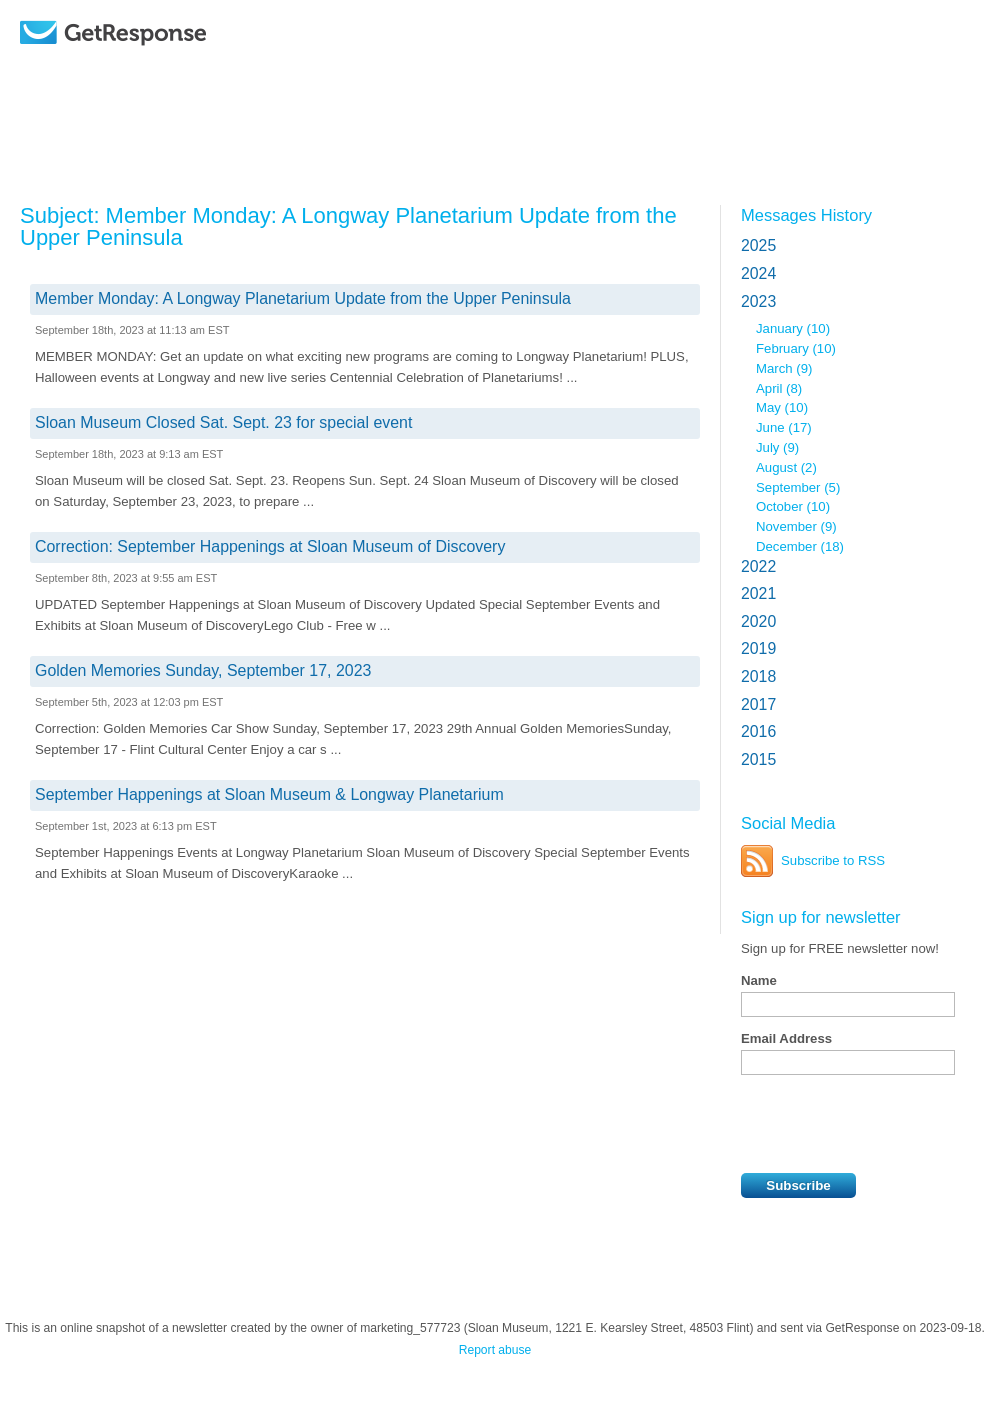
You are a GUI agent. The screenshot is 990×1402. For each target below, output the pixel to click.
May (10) (782, 407)
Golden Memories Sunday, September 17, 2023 (203, 670)
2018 (758, 676)
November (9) (796, 526)
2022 (758, 566)
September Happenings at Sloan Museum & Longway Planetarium (269, 794)
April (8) (779, 388)
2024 (758, 273)
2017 (758, 704)
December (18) (800, 546)
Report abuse (495, 1350)
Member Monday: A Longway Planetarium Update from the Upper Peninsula (303, 298)
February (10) (796, 348)
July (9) (777, 447)
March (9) (784, 368)
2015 (758, 759)
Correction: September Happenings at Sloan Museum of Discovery (270, 546)
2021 (758, 593)
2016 (758, 731)
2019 (758, 648)
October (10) (793, 506)
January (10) (793, 328)
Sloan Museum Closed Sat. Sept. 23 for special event (223, 422)
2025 (758, 245)
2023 (758, 301)
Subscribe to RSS (833, 860)
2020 (758, 621)
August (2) (786, 467)
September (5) (798, 487)
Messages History (806, 215)
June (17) (784, 427)
